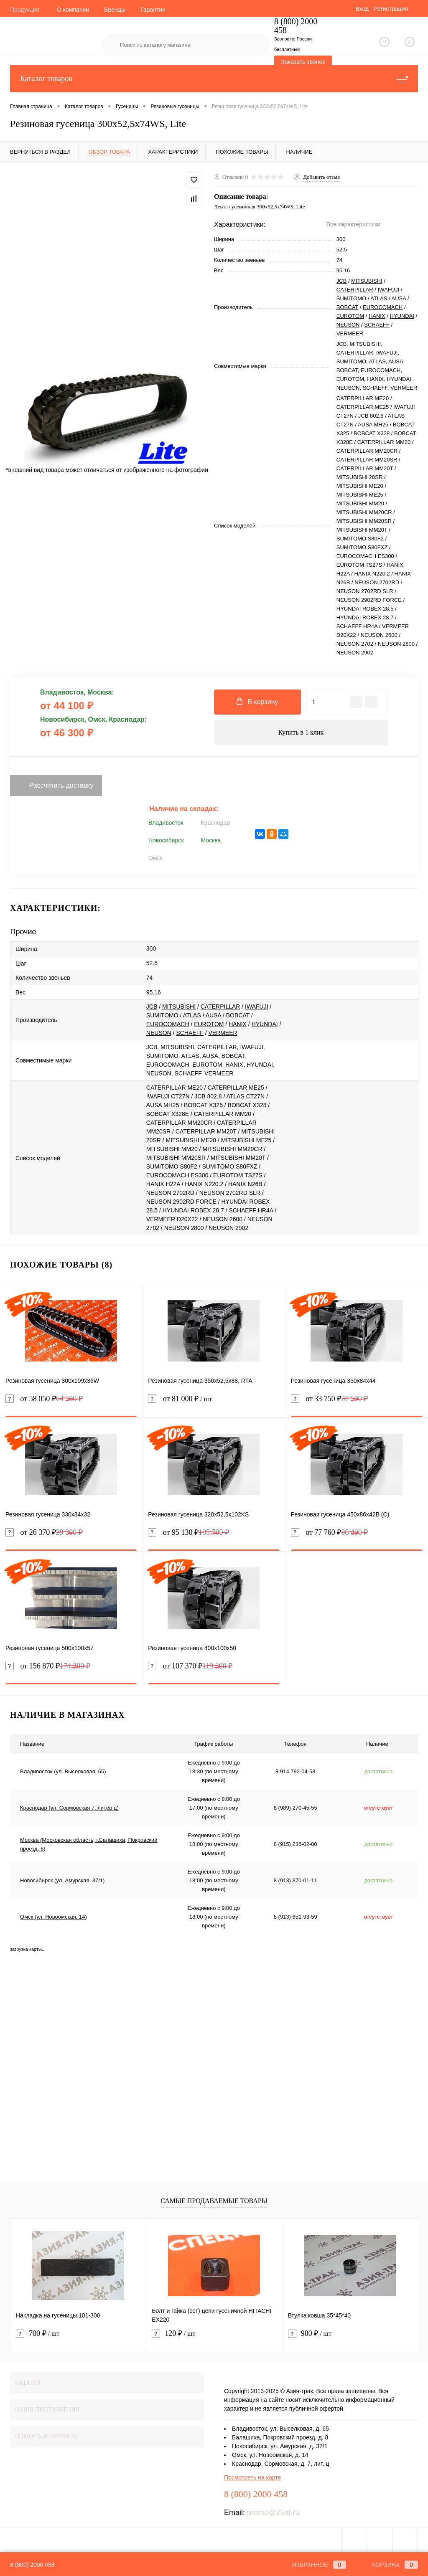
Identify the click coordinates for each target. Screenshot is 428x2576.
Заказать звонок (303, 61)
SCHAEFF (377, 325)
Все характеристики (353, 224)
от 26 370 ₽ (44, 1532)
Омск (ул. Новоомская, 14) (53, 1917)
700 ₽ (37, 2333)
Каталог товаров (214, 78)
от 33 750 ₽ (329, 1398)
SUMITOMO (351, 298)
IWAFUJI (389, 290)
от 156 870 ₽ (47, 1666)
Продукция (24, 9)
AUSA (399, 298)
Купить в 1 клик (301, 732)
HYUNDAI (402, 316)
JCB (341, 281)
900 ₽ (309, 2333)
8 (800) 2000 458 (32, 2564)
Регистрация (391, 8)
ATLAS (378, 298)
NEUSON (348, 325)
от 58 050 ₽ (44, 1398)
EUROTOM (350, 316)
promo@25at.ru (273, 2512)
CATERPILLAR (354, 290)
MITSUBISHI (366, 281)
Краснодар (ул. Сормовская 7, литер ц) (69, 1808)
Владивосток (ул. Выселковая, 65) (63, 1771)
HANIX (377, 316)
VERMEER (349, 333)
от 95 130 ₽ (188, 1532)
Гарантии (153, 9)
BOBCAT (347, 307)
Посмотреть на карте (252, 2477)
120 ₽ (173, 2333)
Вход (362, 8)
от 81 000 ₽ (213, 1403)
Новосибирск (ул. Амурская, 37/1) (62, 1880)
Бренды (114, 9)
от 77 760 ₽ (329, 1532)
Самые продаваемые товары (213, 2200)
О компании (73, 9)
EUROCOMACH (383, 307)
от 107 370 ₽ (190, 1666)
